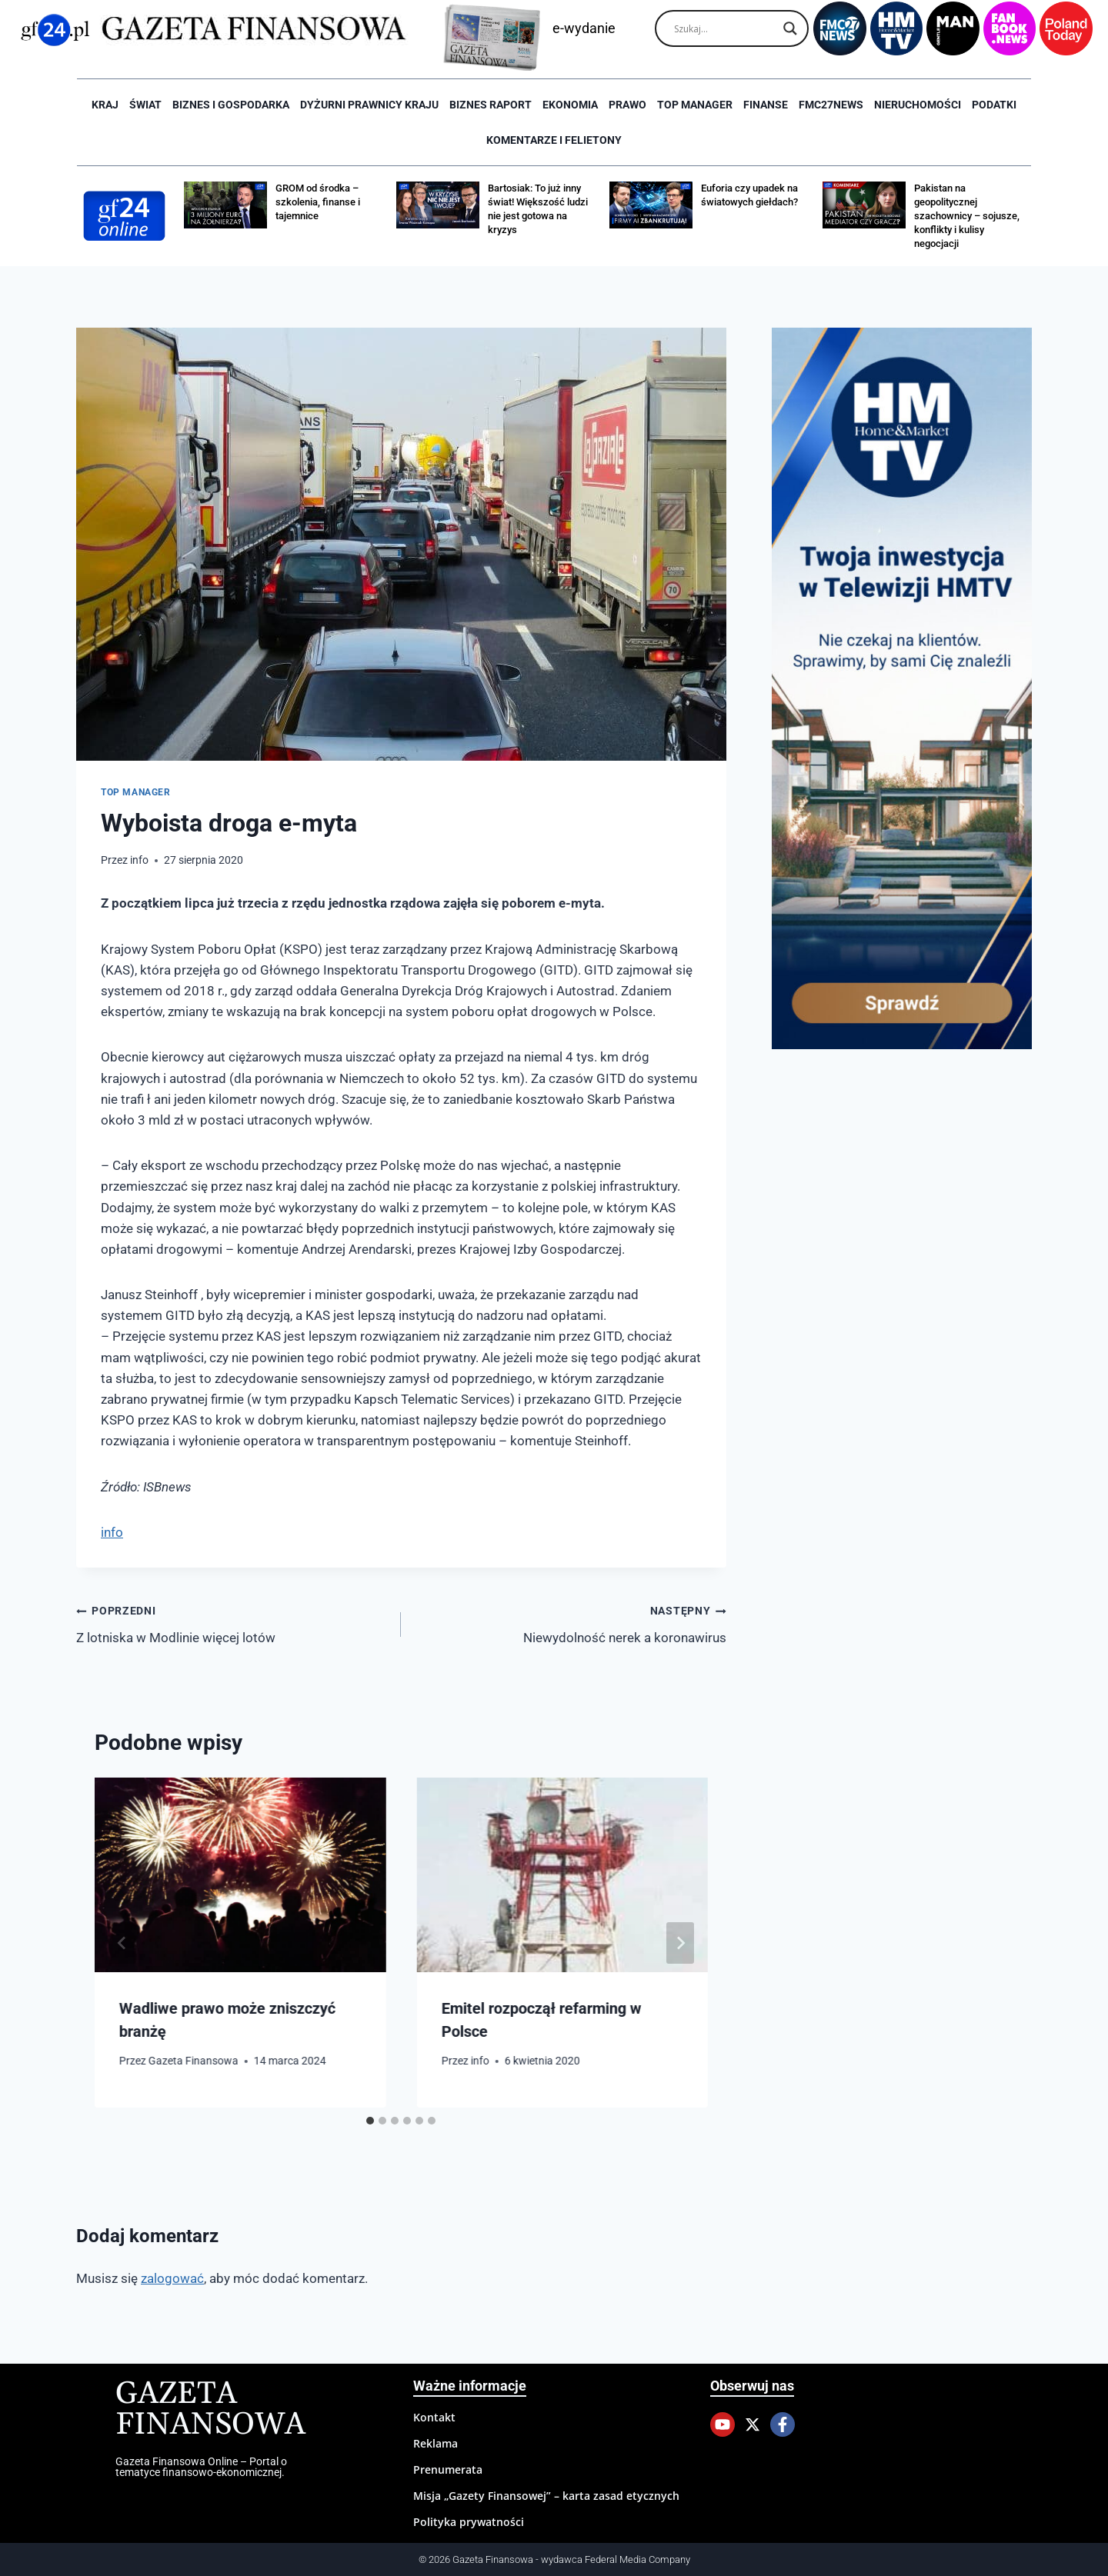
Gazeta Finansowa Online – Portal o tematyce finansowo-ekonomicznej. (201, 2466)
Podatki (994, 104)
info (139, 860)
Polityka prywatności (468, 2521)
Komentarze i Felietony (554, 140)
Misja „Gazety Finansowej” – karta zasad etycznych (546, 2495)
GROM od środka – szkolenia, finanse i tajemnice (317, 202)
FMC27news (831, 104)
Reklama (435, 2443)
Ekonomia (570, 104)
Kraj (105, 104)
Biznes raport (490, 104)
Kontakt (434, 2417)
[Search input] (725, 28)
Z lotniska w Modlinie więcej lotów (232, 1622)
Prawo (627, 104)
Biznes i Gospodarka (230, 104)
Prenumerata (447, 2469)
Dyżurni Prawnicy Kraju (369, 104)
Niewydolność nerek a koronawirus (570, 1622)
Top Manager (695, 104)
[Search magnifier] (790, 28)
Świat (145, 104)
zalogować (172, 2278)
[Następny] (680, 1943)
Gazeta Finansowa (194, 2060)
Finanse (765, 104)
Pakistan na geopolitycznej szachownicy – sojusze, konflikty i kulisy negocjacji (967, 215)
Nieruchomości (917, 104)
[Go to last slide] (122, 1943)
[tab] (370, 2120)
